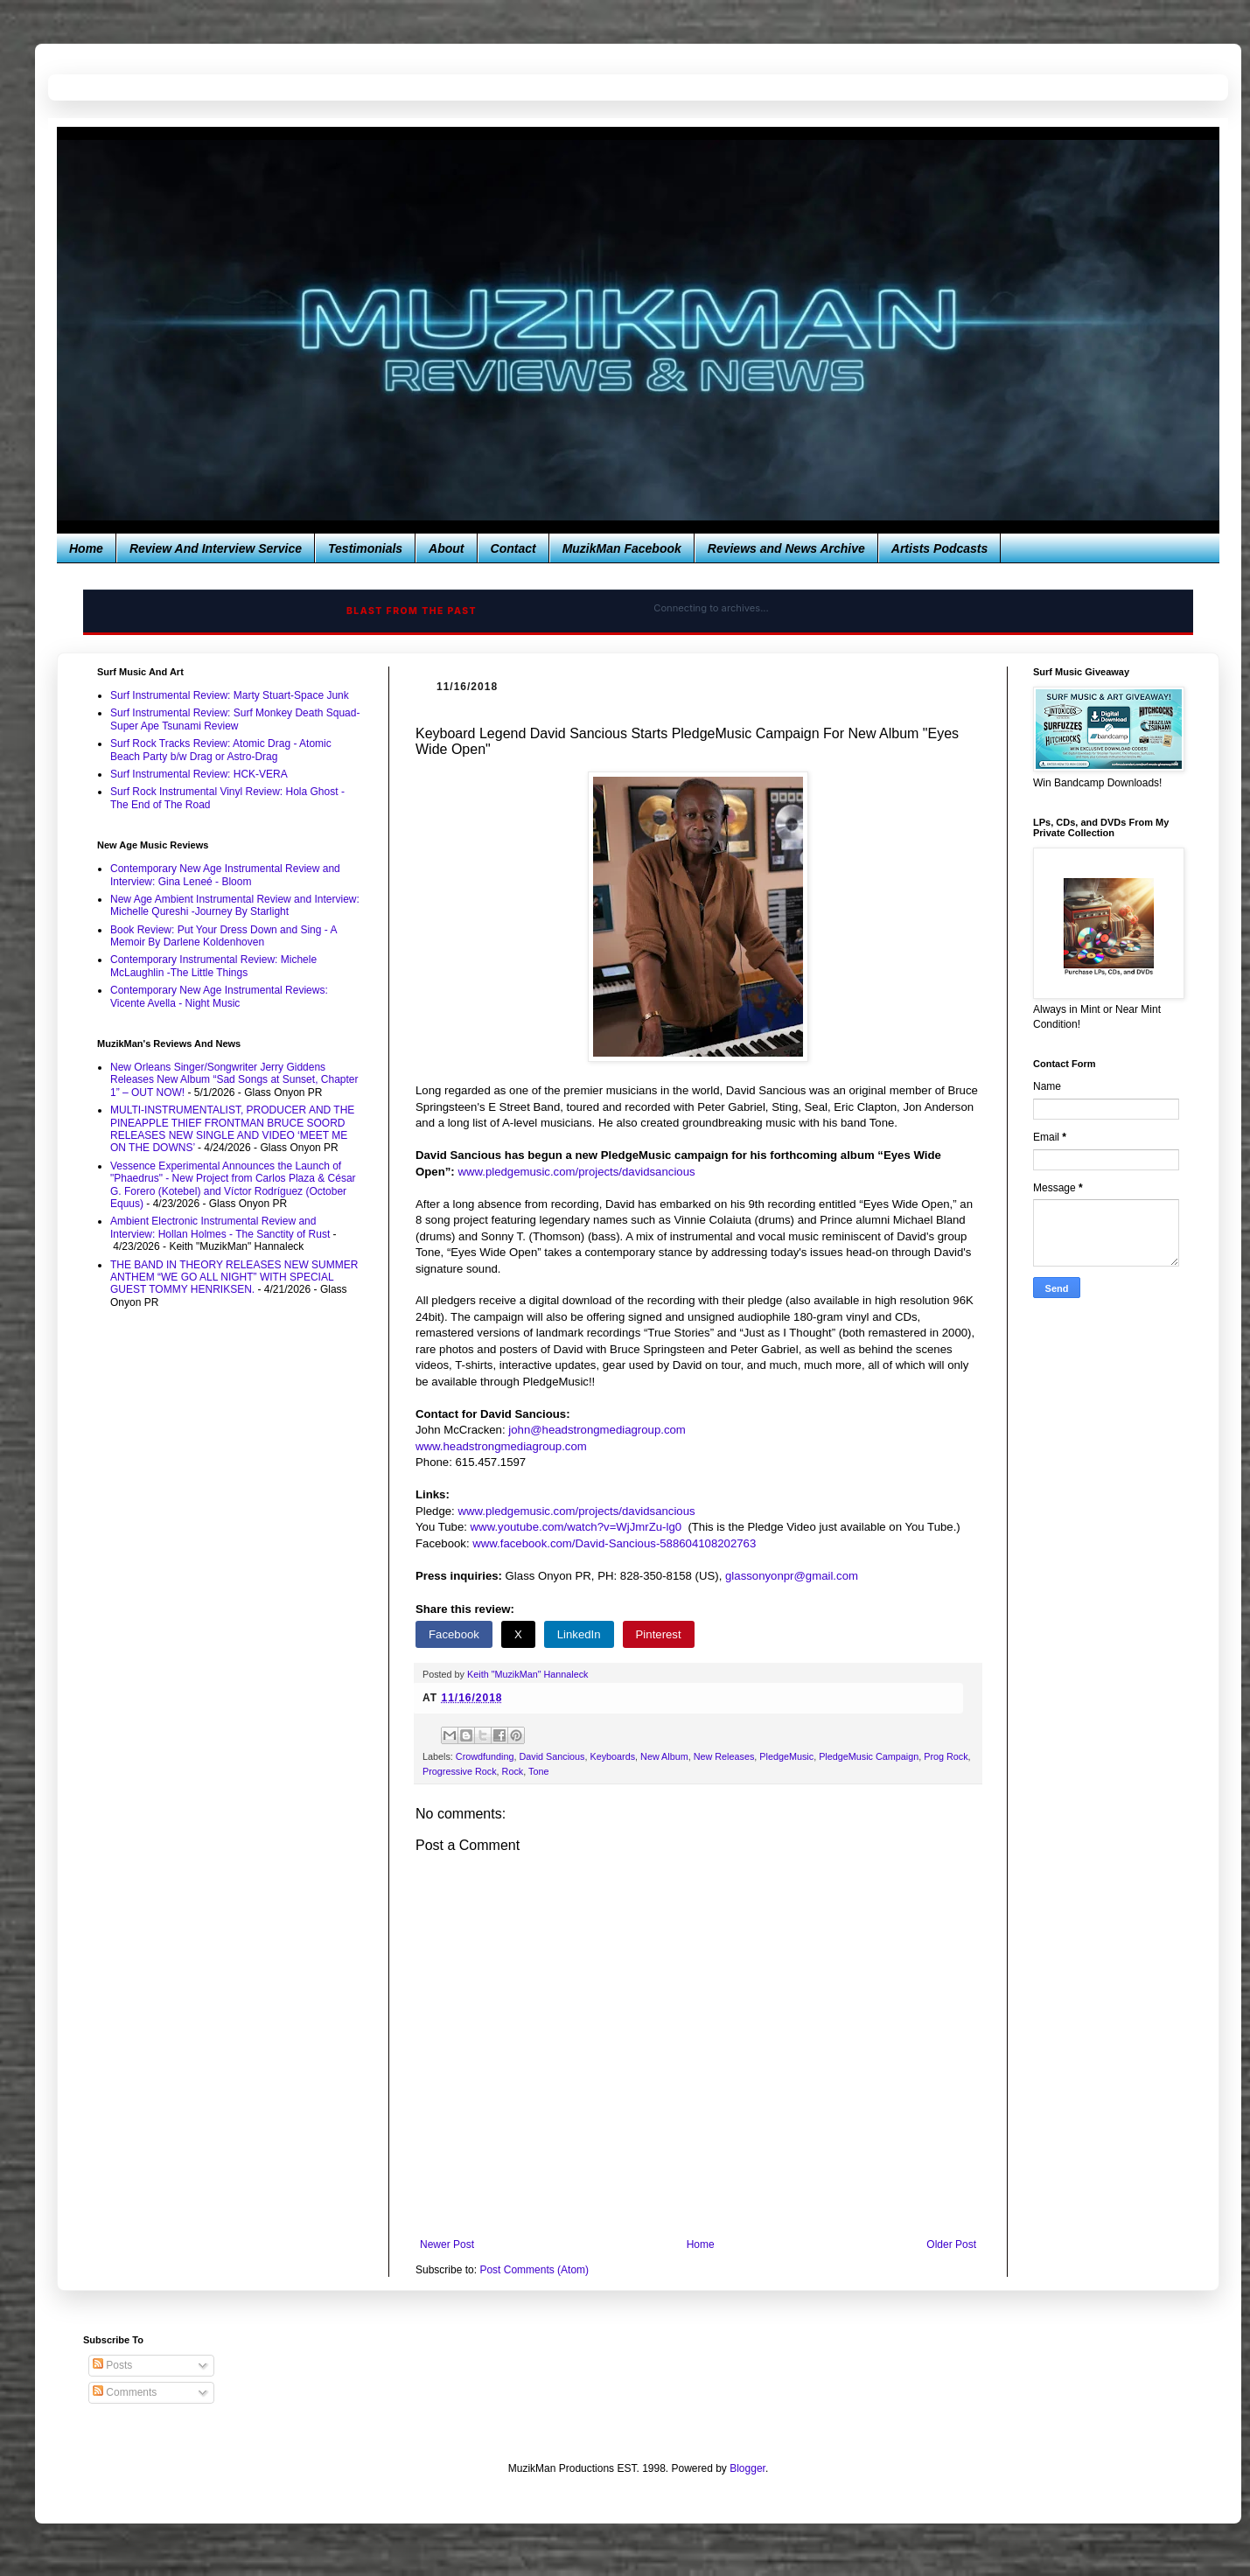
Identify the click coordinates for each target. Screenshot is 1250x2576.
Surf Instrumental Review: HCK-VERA (199, 774)
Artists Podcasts (939, 548)
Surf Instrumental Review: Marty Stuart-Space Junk (229, 695)
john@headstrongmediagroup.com (597, 1429)
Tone (538, 1771)
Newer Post (447, 2244)
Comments (125, 2392)
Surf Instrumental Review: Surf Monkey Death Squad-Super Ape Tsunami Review (235, 719)
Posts (112, 2365)
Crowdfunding (485, 1756)
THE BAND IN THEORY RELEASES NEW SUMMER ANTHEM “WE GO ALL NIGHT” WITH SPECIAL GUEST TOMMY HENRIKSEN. (234, 1277)
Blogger (747, 2468)
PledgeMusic (786, 1756)
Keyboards (612, 1756)
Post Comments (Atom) (534, 2270)
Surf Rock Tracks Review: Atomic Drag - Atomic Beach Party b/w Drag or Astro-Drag (221, 749)
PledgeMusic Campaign (868, 1756)
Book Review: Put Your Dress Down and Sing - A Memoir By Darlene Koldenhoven (223, 936)
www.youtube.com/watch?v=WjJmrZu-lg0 (576, 1526)
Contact (513, 548)
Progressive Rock (459, 1771)
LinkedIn (579, 1634)
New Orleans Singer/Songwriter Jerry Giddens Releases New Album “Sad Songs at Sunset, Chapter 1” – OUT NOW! (234, 1080)
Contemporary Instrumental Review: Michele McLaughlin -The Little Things (213, 965)
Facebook (454, 1634)
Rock (513, 1771)
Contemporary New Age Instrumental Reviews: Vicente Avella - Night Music (219, 996)
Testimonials (365, 548)
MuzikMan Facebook (621, 548)
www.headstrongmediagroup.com (501, 1446)
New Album (664, 1756)
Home (86, 548)
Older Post (951, 2244)
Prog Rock (945, 1756)
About (446, 548)
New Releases (724, 1756)
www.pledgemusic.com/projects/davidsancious (576, 1171)
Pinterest (658, 1634)
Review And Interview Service (215, 548)
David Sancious (551, 1756)
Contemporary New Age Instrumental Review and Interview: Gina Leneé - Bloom (225, 874)
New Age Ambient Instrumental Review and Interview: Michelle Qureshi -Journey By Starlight (235, 905)
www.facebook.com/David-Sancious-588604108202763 (614, 1543)
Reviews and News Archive (786, 548)
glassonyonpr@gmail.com (791, 1575)
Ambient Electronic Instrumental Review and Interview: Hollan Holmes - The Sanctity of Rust (220, 1227)
